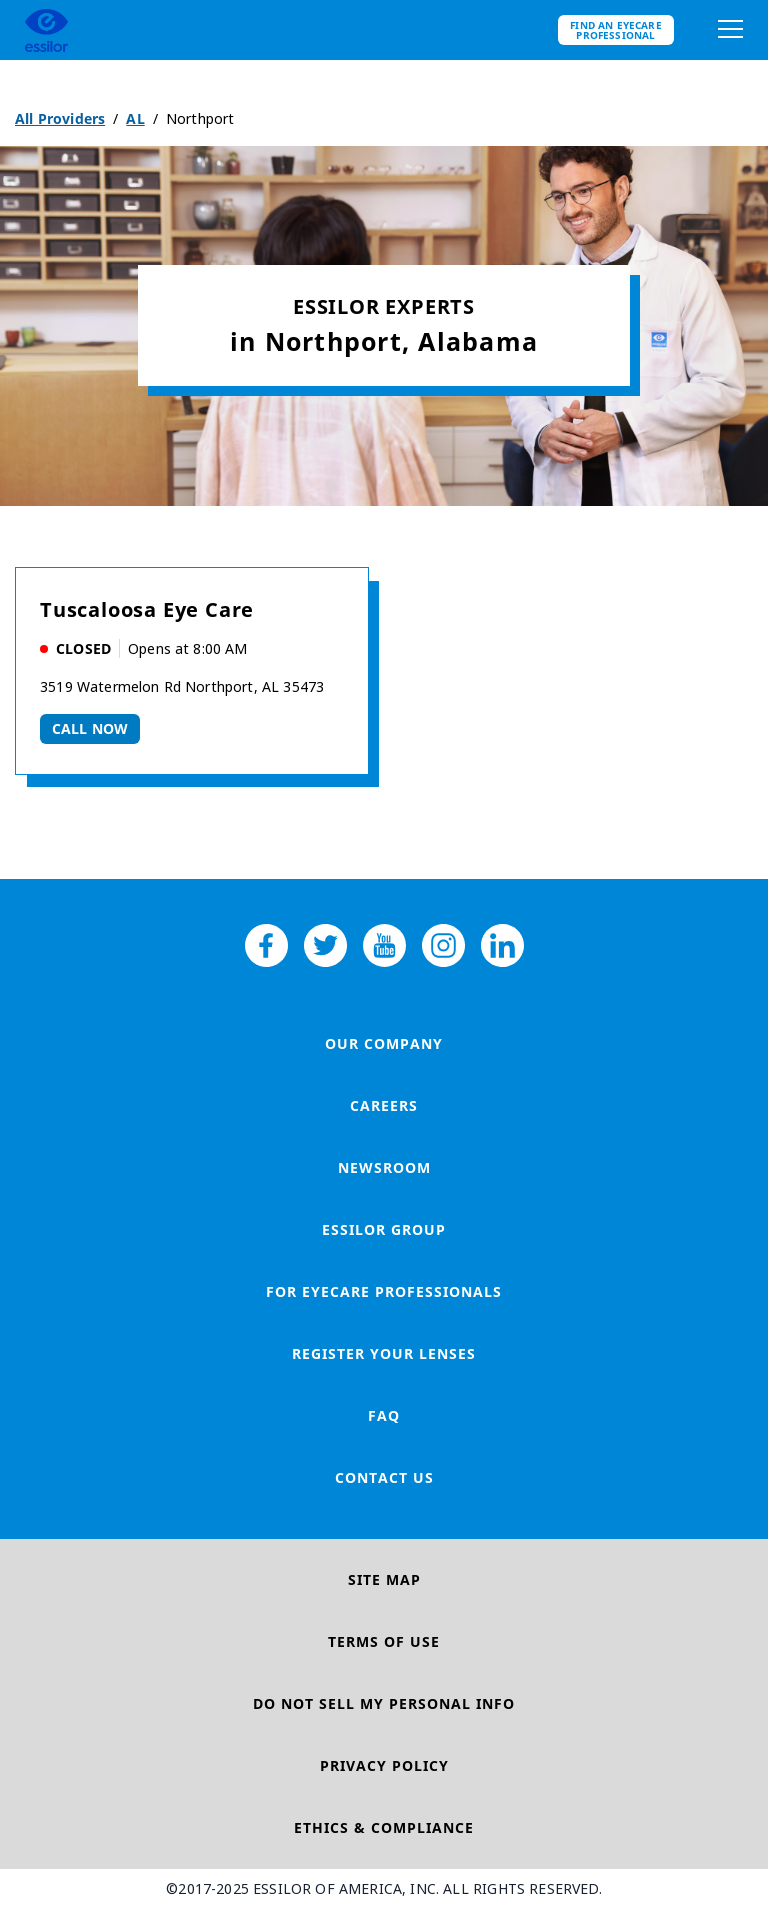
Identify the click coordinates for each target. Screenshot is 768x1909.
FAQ (384, 1415)
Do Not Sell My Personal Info (384, 1703)
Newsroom (384, 1167)
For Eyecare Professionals (384, 1291)
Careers (384, 1105)
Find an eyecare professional (616, 30)
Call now (90, 728)
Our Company (384, 1043)
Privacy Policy (384, 1765)
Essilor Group (384, 1229)
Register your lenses (384, 1353)
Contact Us (384, 1477)
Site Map (384, 1579)
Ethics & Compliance (384, 1827)
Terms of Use (384, 1641)
